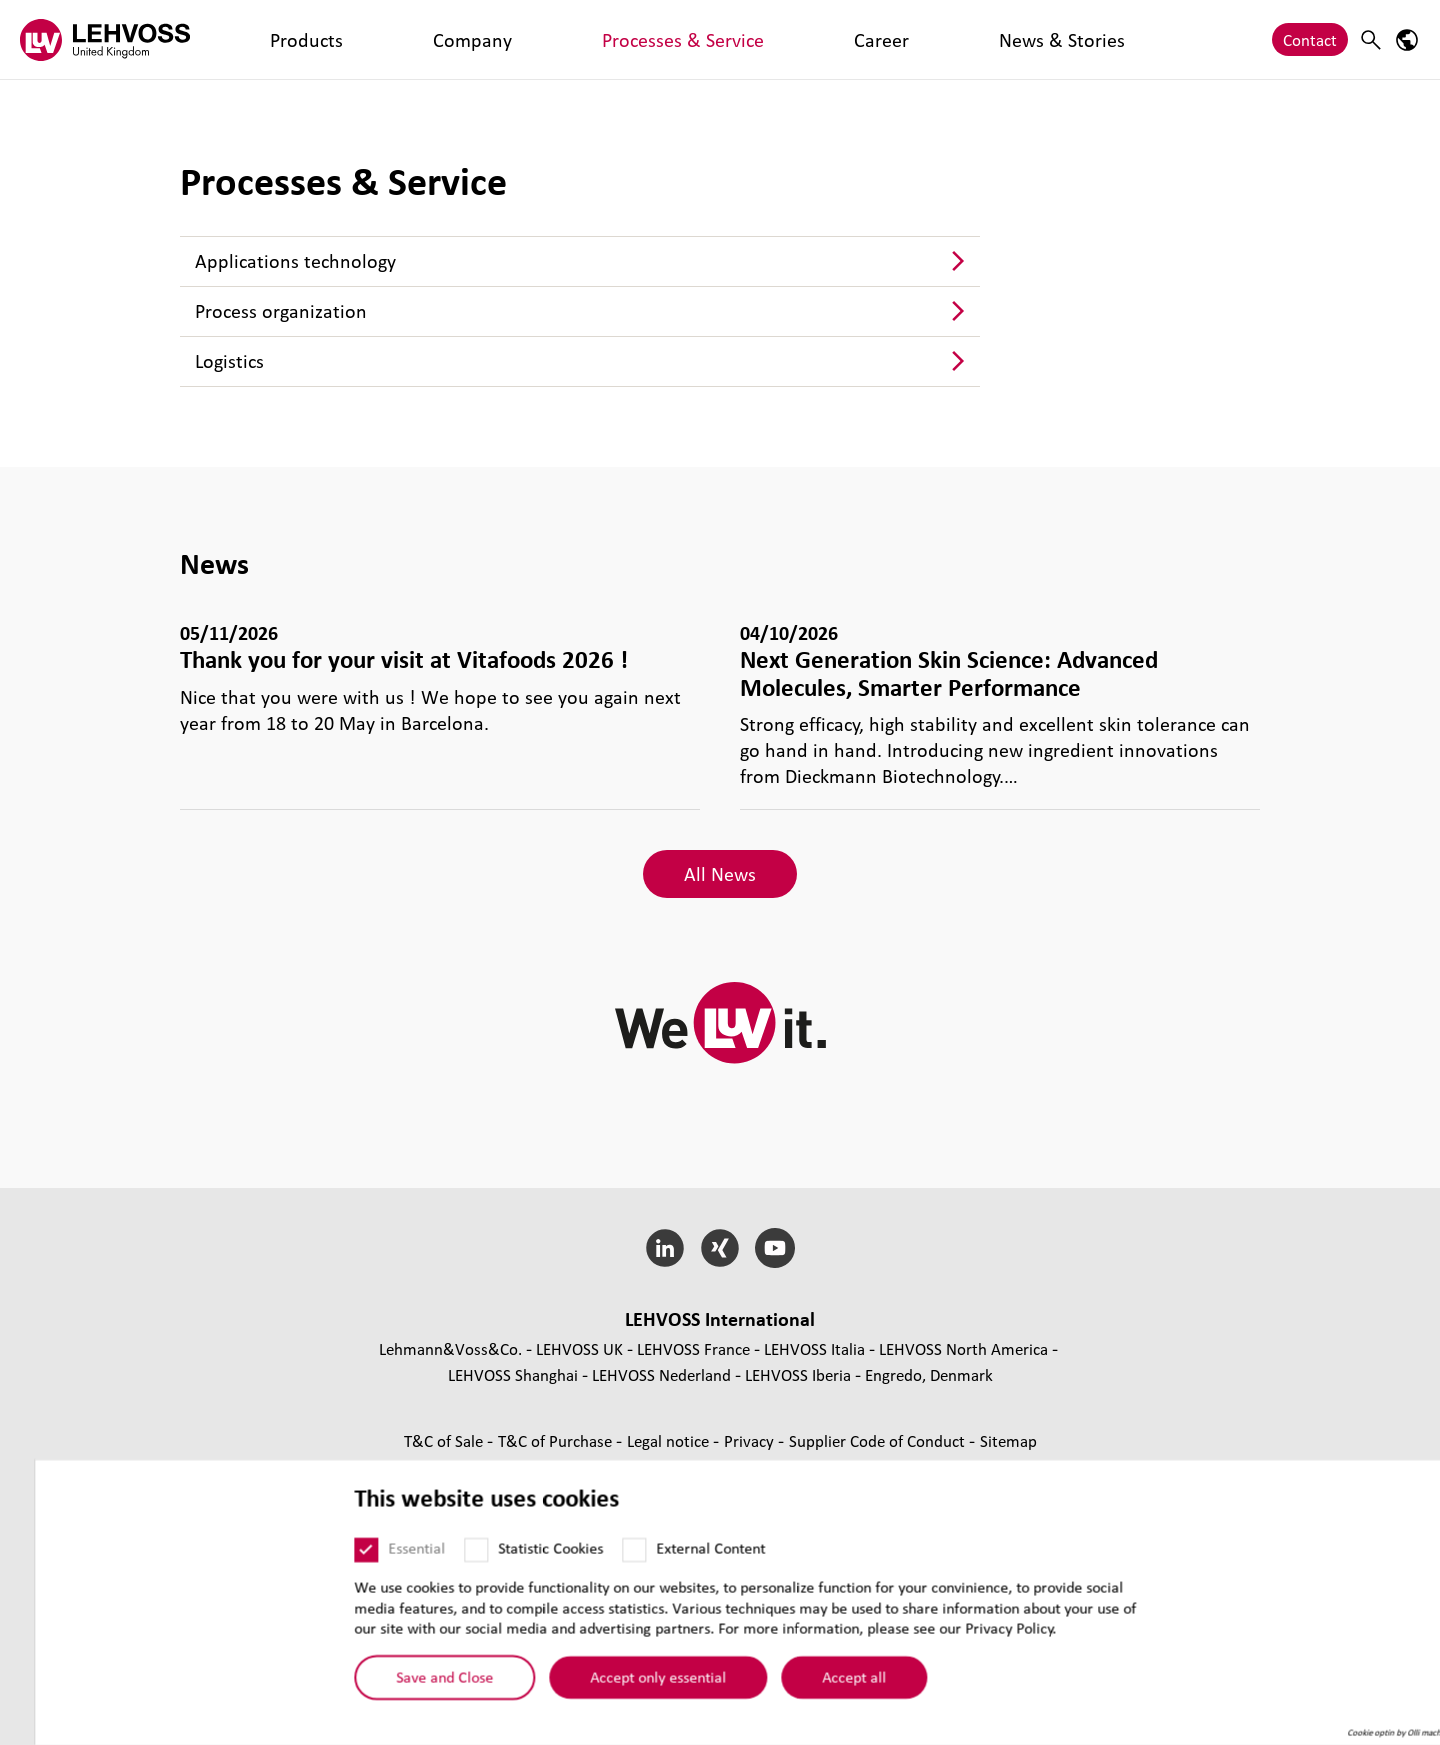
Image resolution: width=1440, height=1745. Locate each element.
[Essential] (332, 1557)
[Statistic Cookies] (442, 1557)
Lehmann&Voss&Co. (450, 1348)
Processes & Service (476, 39)
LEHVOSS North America (963, 1348)
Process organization (281, 311)
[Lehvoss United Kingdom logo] (105, 39)
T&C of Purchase (557, 1440)
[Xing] (720, 1248)
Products (267, 39)
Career (589, 39)
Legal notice (670, 1440)
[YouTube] (774, 1248)
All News (720, 874)
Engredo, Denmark (929, 1374)
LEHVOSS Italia (814, 1348)
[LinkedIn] (665, 1248)
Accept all (820, 1684)
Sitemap (1008, 1440)
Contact (1310, 39)
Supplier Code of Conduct (879, 1440)
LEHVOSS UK (579, 1348)
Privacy (751, 1440)
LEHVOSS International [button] (720, 1319)
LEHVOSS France (693, 1348)
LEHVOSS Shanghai (513, 1374)
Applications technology (295, 261)
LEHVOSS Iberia (798, 1374)
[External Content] (600, 1557)
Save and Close (410, 1684)
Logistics (229, 361)
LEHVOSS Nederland (661, 1374)
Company (353, 39)
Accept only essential (624, 1684)
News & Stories (687, 39)
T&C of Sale (445, 1440)
